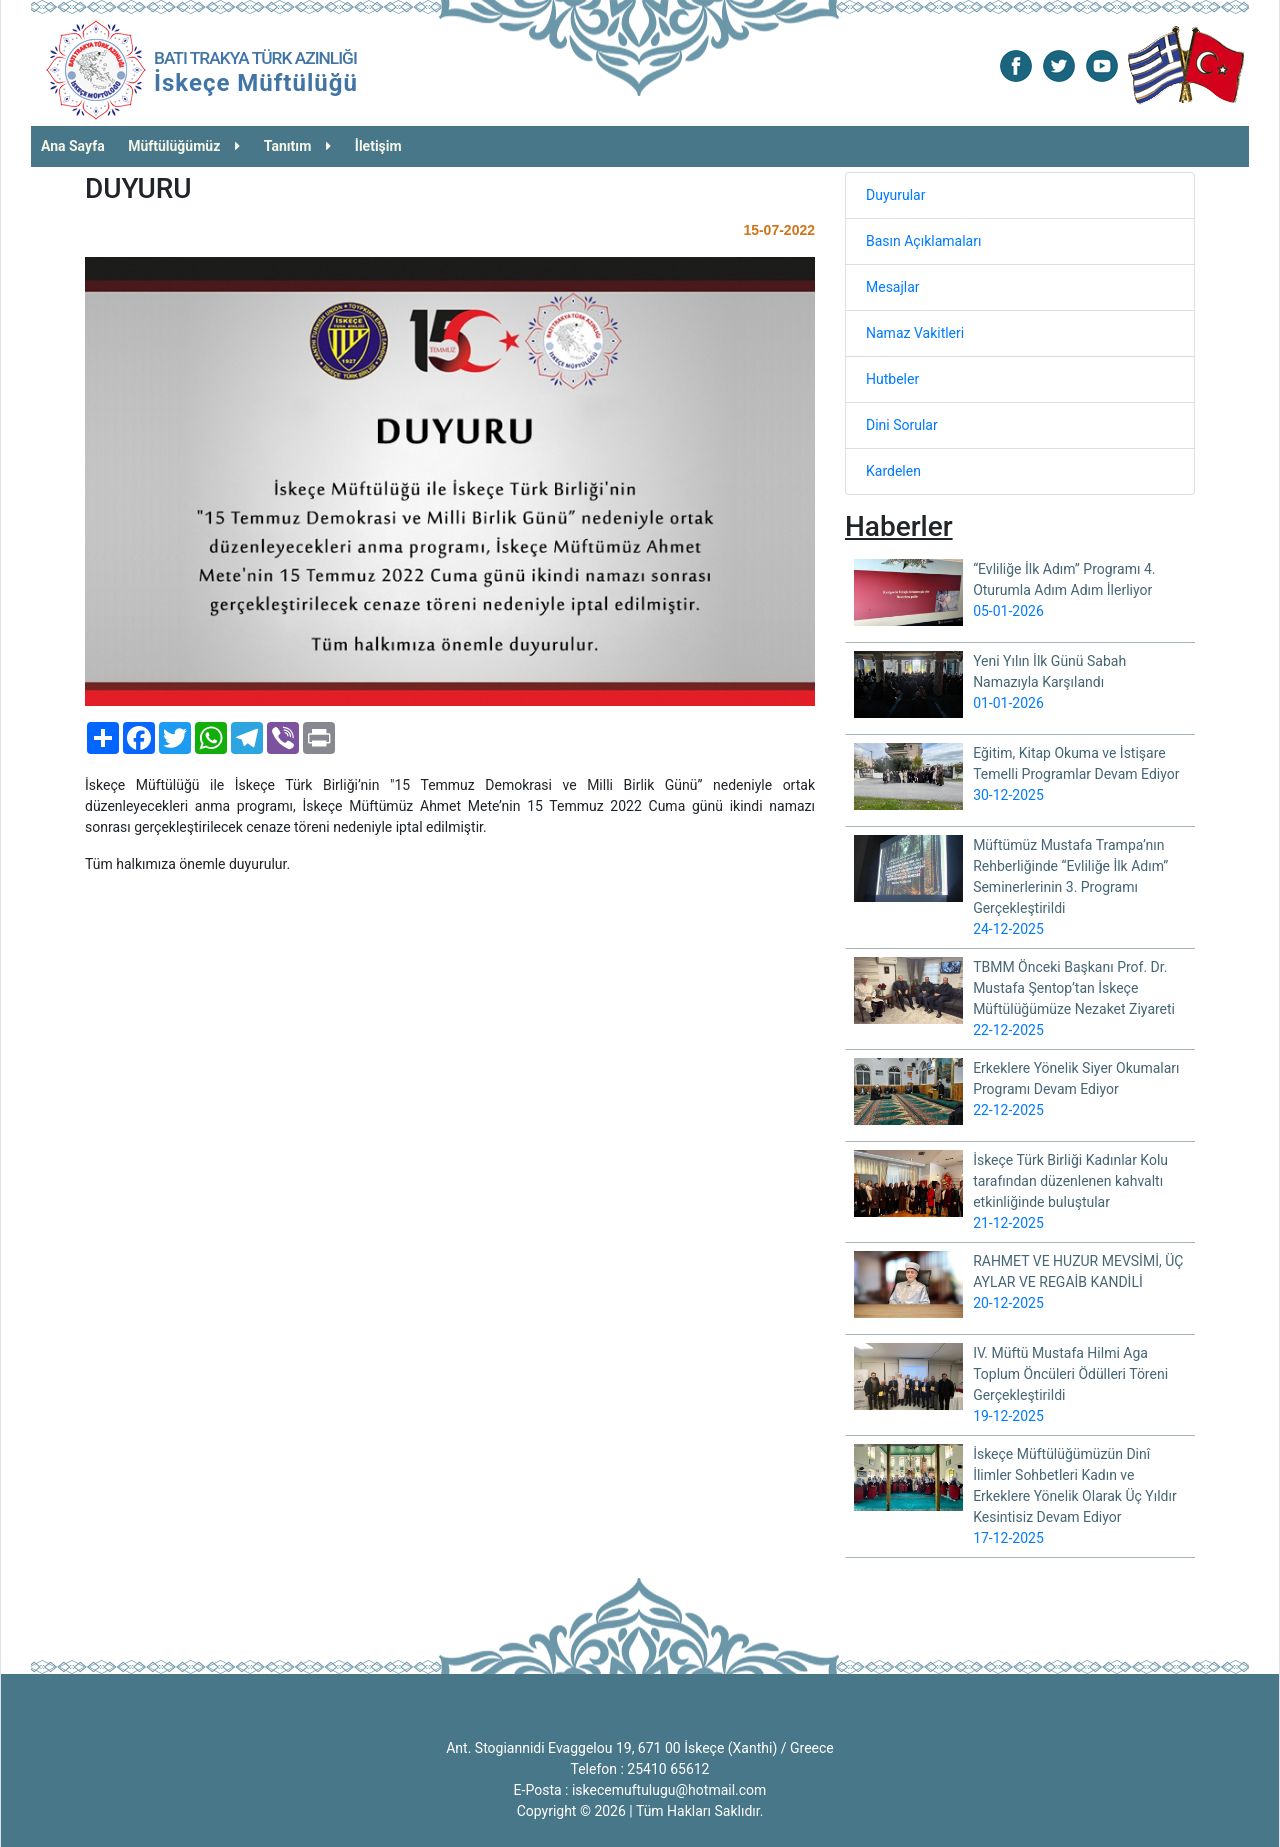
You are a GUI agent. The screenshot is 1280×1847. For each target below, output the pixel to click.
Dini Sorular (902, 425)
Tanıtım (298, 146)
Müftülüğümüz (184, 146)
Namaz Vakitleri (915, 333)
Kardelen (893, 471)
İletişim (378, 146)
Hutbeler (892, 379)
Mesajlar (893, 287)
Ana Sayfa (73, 146)
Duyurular (895, 195)
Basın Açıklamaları (923, 241)
